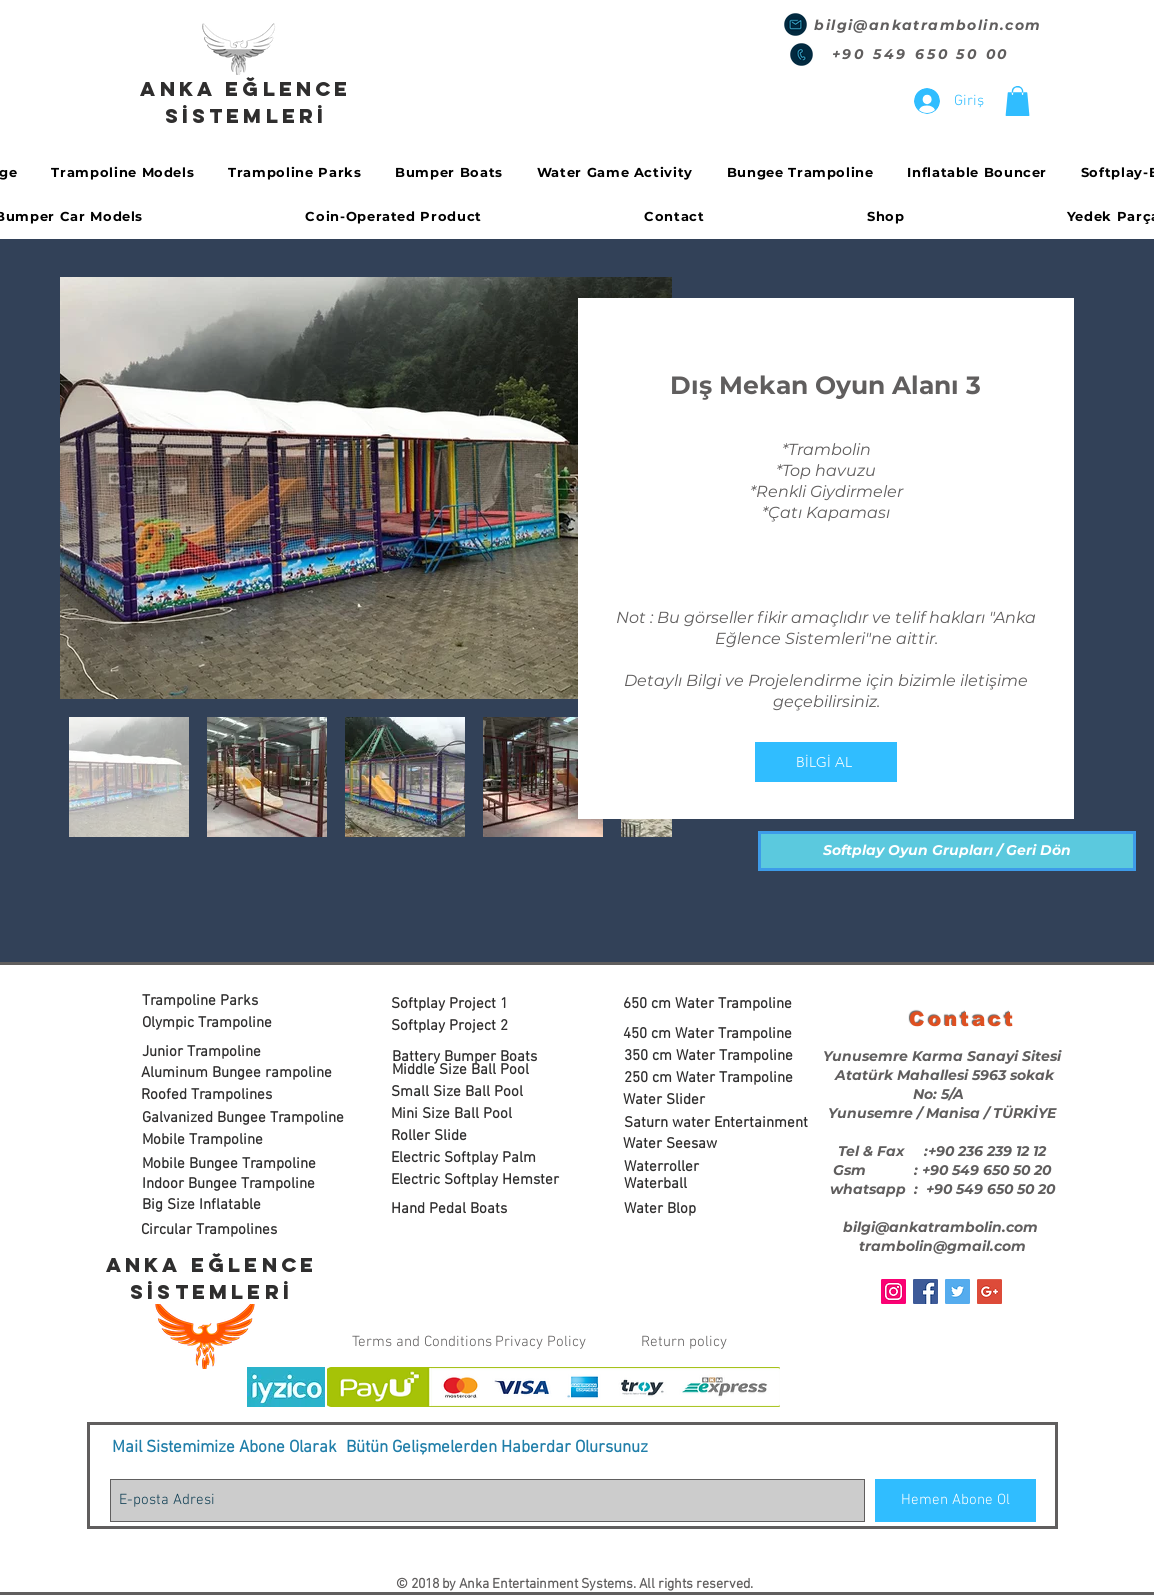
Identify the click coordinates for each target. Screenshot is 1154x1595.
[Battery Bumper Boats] (466, 1057)
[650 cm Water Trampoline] (710, 1004)
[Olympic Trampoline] (216, 1023)
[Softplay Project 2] (465, 1026)
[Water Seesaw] (697, 1144)
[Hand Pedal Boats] (465, 1209)
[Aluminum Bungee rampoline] (236, 1073)
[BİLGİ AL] (826, 762)
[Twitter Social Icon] (957, 1291)
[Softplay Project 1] (465, 1004)
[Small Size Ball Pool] (474, 1092)
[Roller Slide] (465, 1136)
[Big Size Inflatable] (234, 1205)
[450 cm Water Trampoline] (710, 1034)
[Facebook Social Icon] (925, 1291)
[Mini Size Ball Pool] (465, 1114)
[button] (1017, 101)
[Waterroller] (698, 1167)
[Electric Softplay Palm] (465, 1158)
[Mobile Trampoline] (216, 1140)
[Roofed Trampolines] (215, 1095)
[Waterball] (698, 1184)
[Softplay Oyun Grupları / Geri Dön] (947, 851)
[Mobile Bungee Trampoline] (229, 1164)
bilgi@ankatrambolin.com (927, 25)
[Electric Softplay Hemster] (475, 1180)
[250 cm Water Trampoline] (711, 1078)
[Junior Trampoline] (216, 1052)
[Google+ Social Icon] (989, 1291)
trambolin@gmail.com (942, 1246)
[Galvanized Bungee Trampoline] (243, 1118)
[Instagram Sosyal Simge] (893, 1291)
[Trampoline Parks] (216, 1001)
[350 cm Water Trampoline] (711, 1056)
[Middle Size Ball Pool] (467, 1070)
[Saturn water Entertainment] (716, 1123)
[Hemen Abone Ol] (955, 1500)
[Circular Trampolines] (219, 1230)
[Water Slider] (697, 1100)
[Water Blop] (698, 1209)
